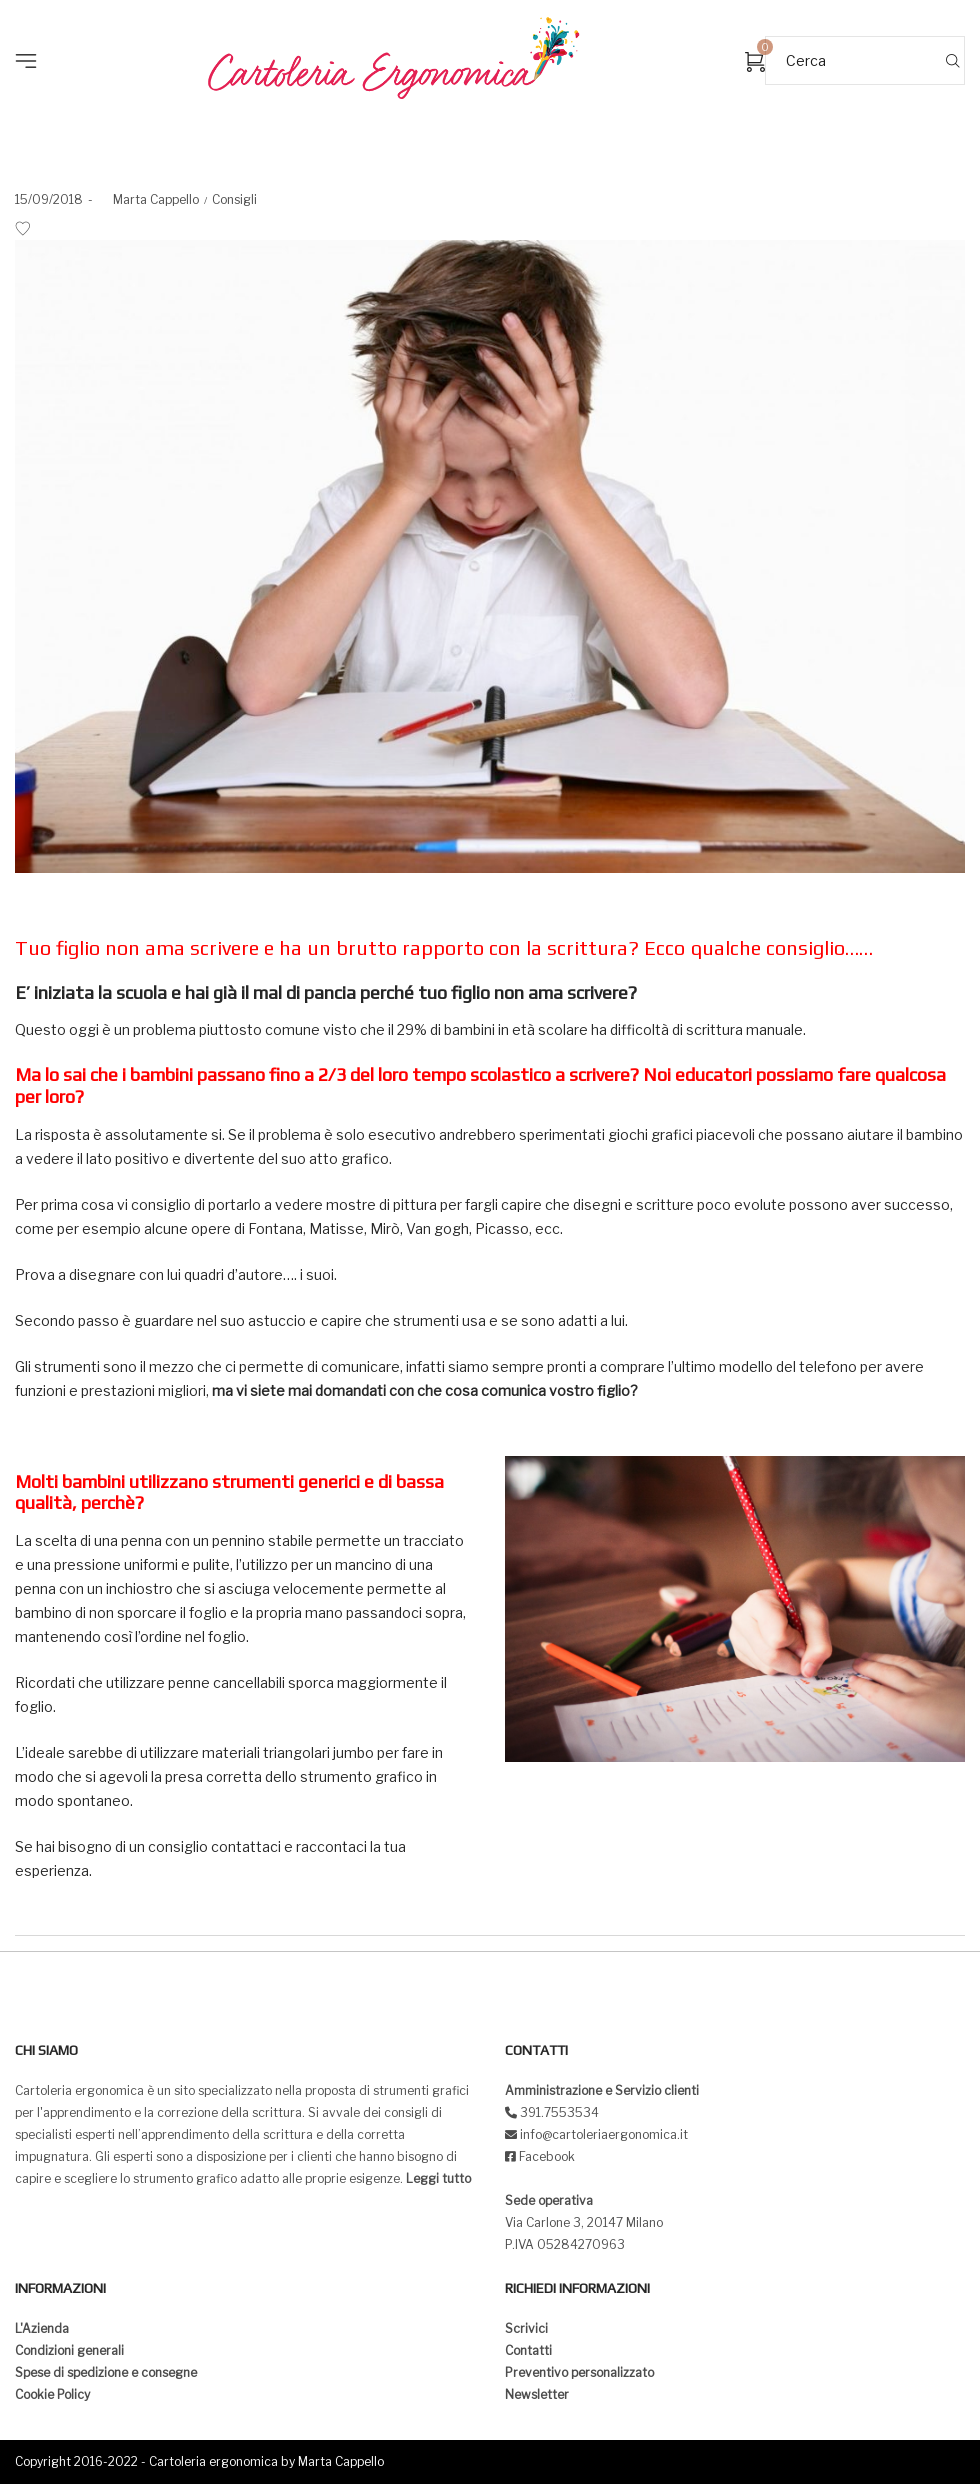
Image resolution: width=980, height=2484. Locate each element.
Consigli (234, 199)
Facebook (547, 2156)
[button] (32, 30)
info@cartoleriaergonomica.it (602, 2134)
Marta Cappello (148, 199)
